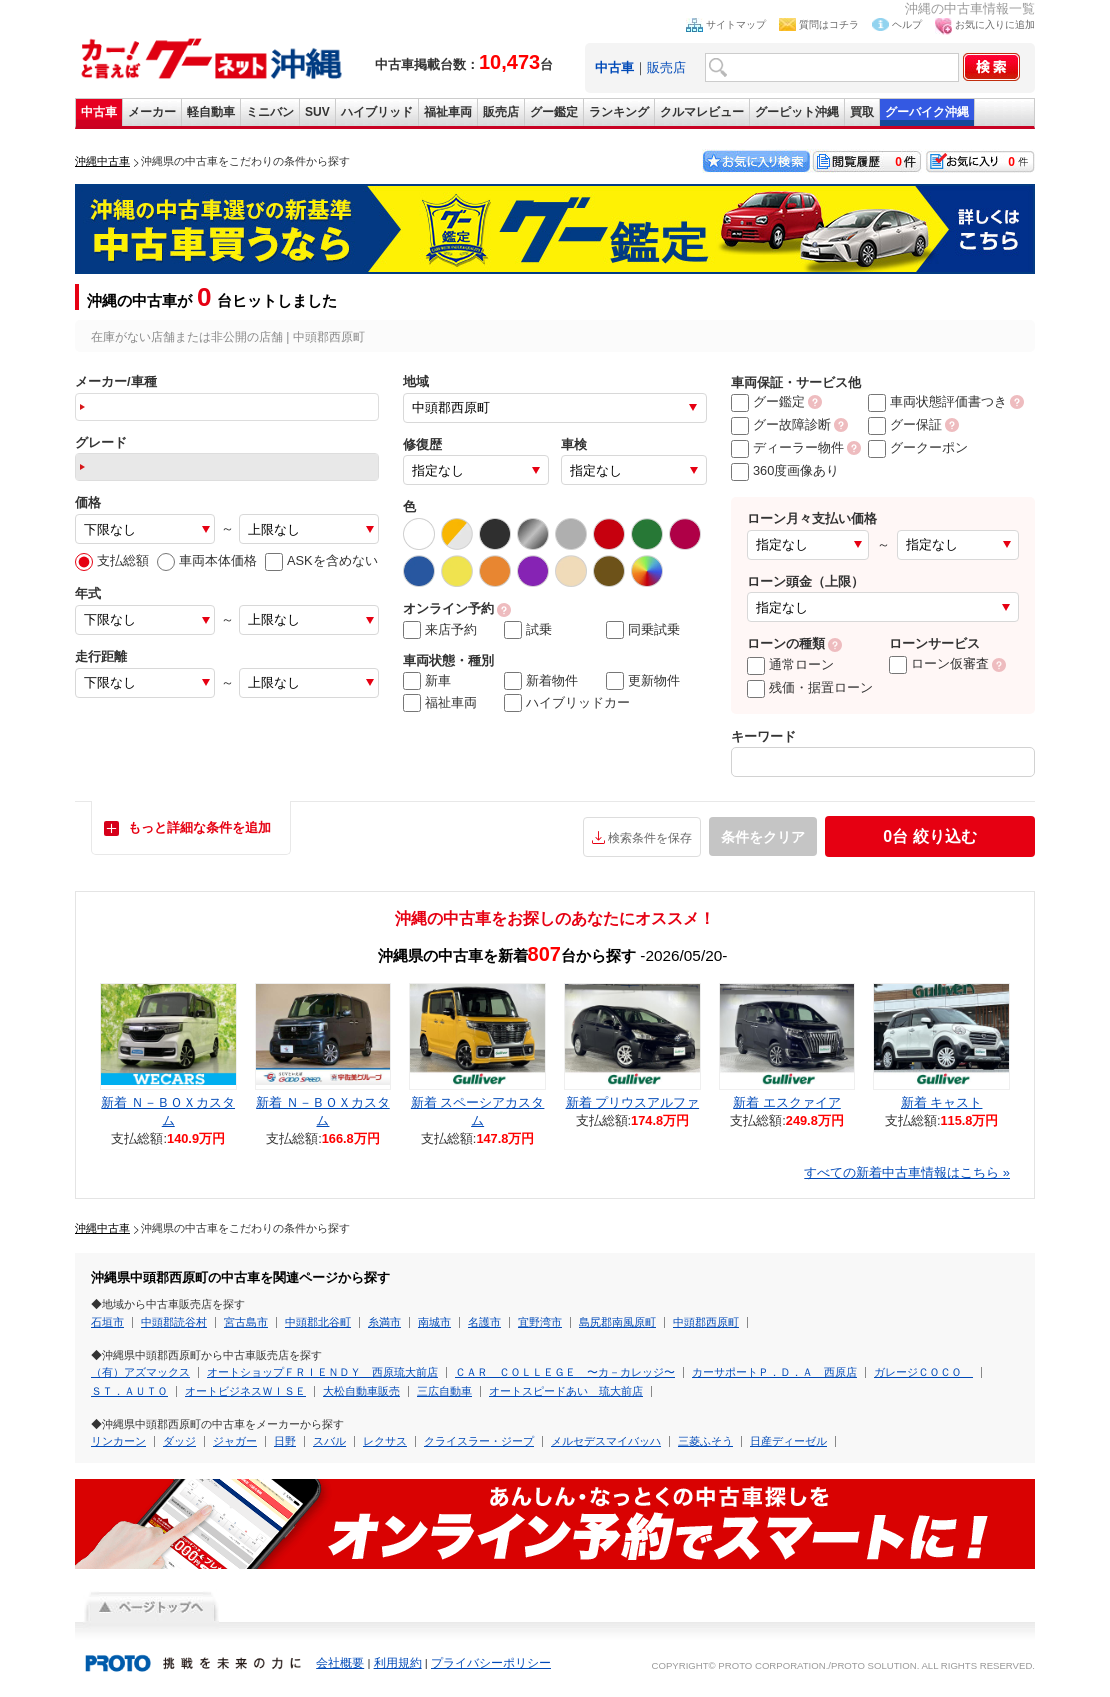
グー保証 (905, 424)
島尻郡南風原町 (617, 1322)
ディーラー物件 (787, 447)
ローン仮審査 (939, 663)
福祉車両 (448, 112)
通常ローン (790, 664)
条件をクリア (763, 837)
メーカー (152, 112)
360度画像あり (785, 470)
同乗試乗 (643, 630)
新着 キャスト (942, 1102)
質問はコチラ (829, 24)
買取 (862, 112)
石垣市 (107, 1322)
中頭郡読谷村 (174, 1322)
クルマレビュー (702, 112)
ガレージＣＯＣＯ (923, 1372)
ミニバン (270, 112)
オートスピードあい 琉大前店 (566, 1391)
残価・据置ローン (810, 687)
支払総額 (112, 560)
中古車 (99, 112)
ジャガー (235, 1441)
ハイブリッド (377, 112)
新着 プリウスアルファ (633, 1102)
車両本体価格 (207, 560)
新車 (427, 681)
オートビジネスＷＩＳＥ (245, 1391)
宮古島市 (246, 1322)
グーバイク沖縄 (927, 112)
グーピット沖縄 (797, 112)
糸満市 (384, 1322)
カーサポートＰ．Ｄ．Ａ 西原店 (774, 1372)
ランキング (619, 112)
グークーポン (918, 447)
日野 (285, 1441)
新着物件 (541, 681)
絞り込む (929, 836)
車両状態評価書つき (937, 401)
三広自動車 (444, 1391)
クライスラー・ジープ (479, 1441)
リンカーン (118, 1441)
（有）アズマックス (140, 1372)
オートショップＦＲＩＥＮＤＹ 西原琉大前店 (322, 1372)
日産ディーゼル (788, 1441)
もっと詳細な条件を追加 (199, 827)
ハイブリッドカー (567, 703)
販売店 (666, 67)
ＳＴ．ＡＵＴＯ (129, 1391)
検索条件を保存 (650, 838)
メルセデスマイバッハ (606, 1441)
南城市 (434, 1322)
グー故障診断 (781, 424)
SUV (317, 112)
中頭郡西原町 (706, 1322)
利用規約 (398, 1663)
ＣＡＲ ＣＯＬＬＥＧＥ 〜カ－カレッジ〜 (565, 1372)
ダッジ (179, 1441)
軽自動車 (211, 112)
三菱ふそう (705, 1441)
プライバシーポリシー (491, 1663)
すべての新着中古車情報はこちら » (907, 1172)
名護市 (484, 1322)
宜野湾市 (540, 1322)
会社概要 (340, 1663)
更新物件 (643, 681)
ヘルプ (907, 24)
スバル (329, 1441)
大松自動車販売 (361, 1391)
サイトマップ (736, 24)
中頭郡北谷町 (318, 1322)
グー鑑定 (554, 112)
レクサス (385, 1441)
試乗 (528, 630)
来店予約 (440, 630)
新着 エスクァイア (787, 1102)
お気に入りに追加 (995, 24)
